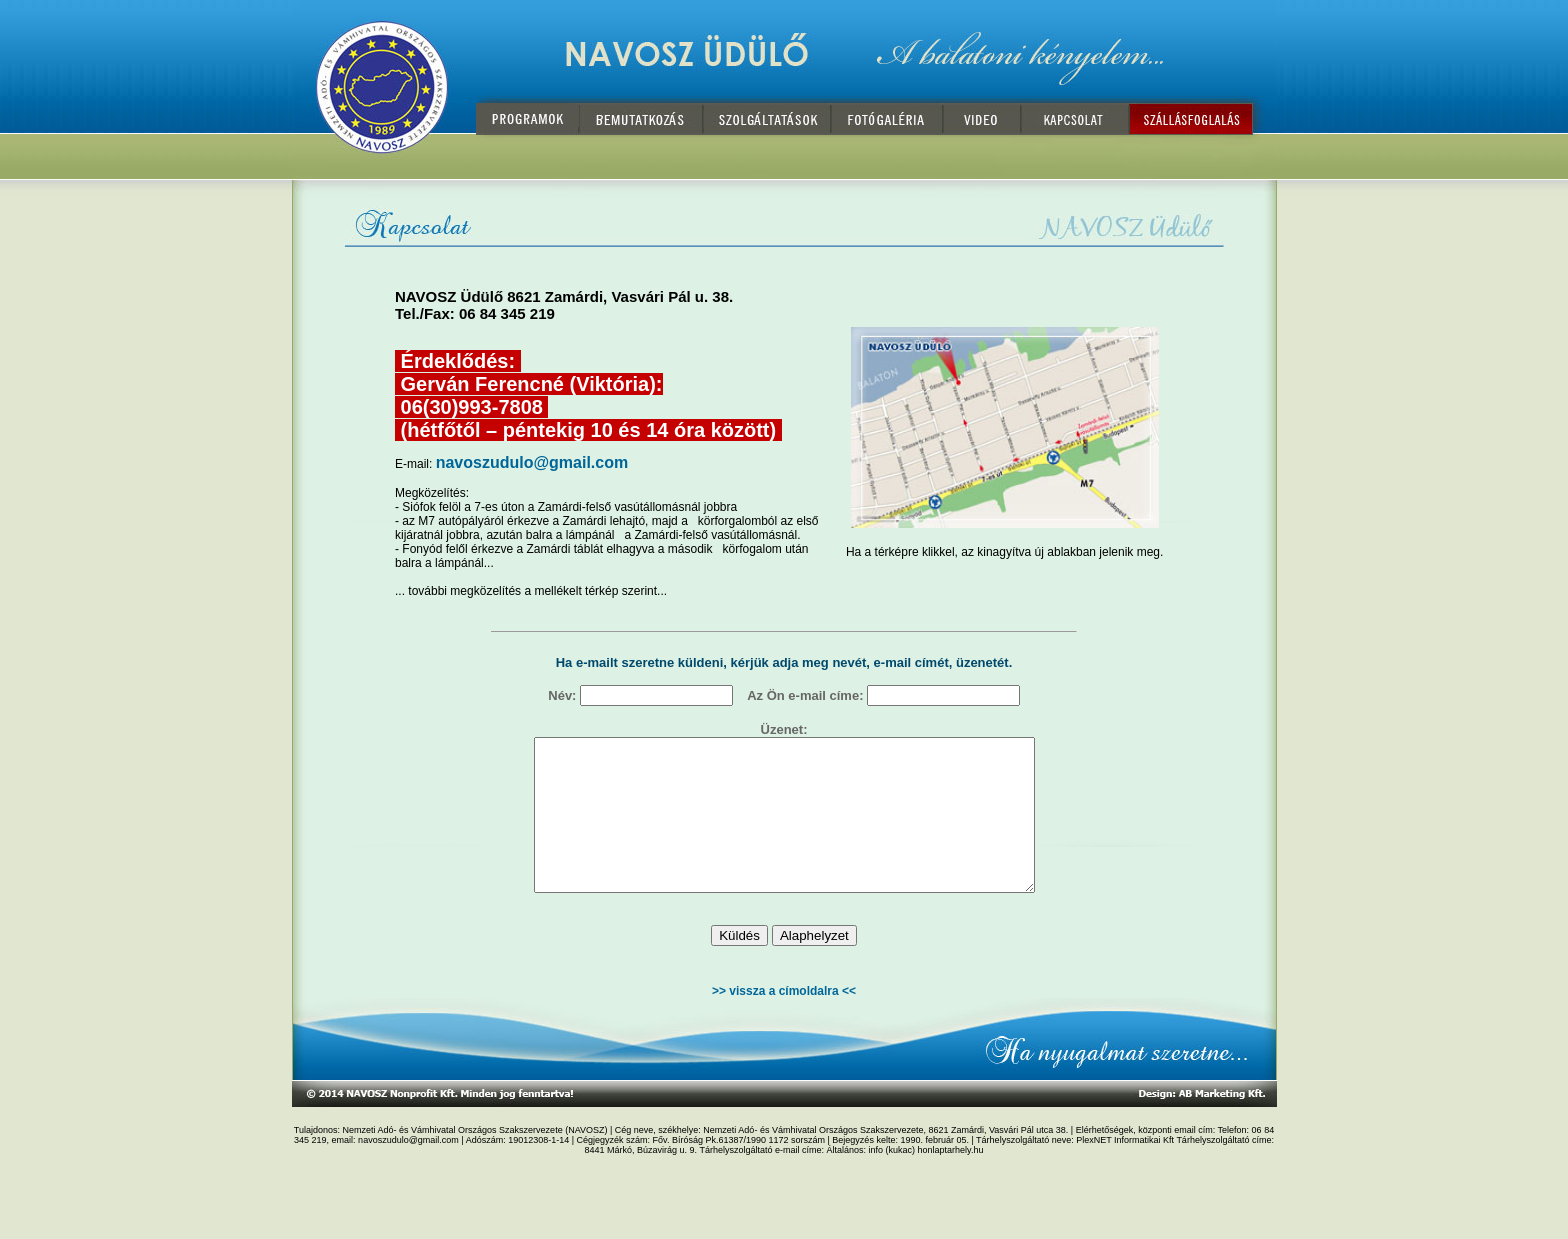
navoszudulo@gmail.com (532, 462)
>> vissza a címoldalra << (784, 1021)
